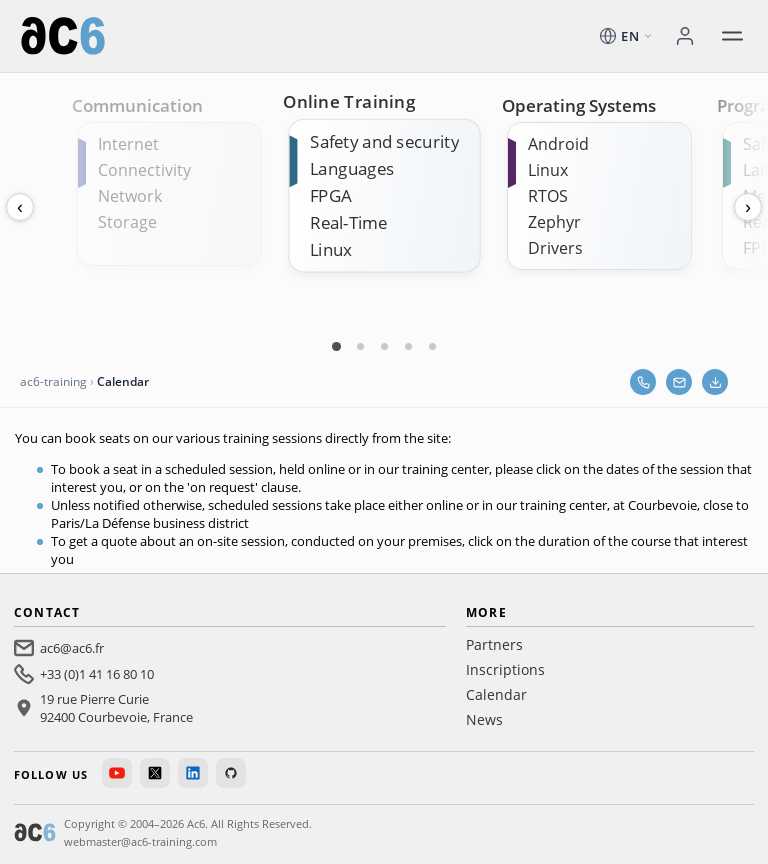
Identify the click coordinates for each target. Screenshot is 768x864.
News (484, 719)
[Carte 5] (432, 346)
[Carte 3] (384, 346)
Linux (331, 249)
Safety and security (384, 141)
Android (558, 144)
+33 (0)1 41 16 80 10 (97, 674)
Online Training (349, 102)
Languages (352, 168)
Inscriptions (505, 669)
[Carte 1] (336, 346)
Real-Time (348, 222)
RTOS (548, 196)
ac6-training (53, 381)
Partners (494, 644)
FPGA (331, 195)
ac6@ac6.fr (72, 648)
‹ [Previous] (20, 207)
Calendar (496, 694)
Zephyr (554, 222)
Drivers (555, 248)
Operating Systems (579, 105)
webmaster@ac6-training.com (140, 841)
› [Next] (748, 207)
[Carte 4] (408, 346)
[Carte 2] (360, 346)
